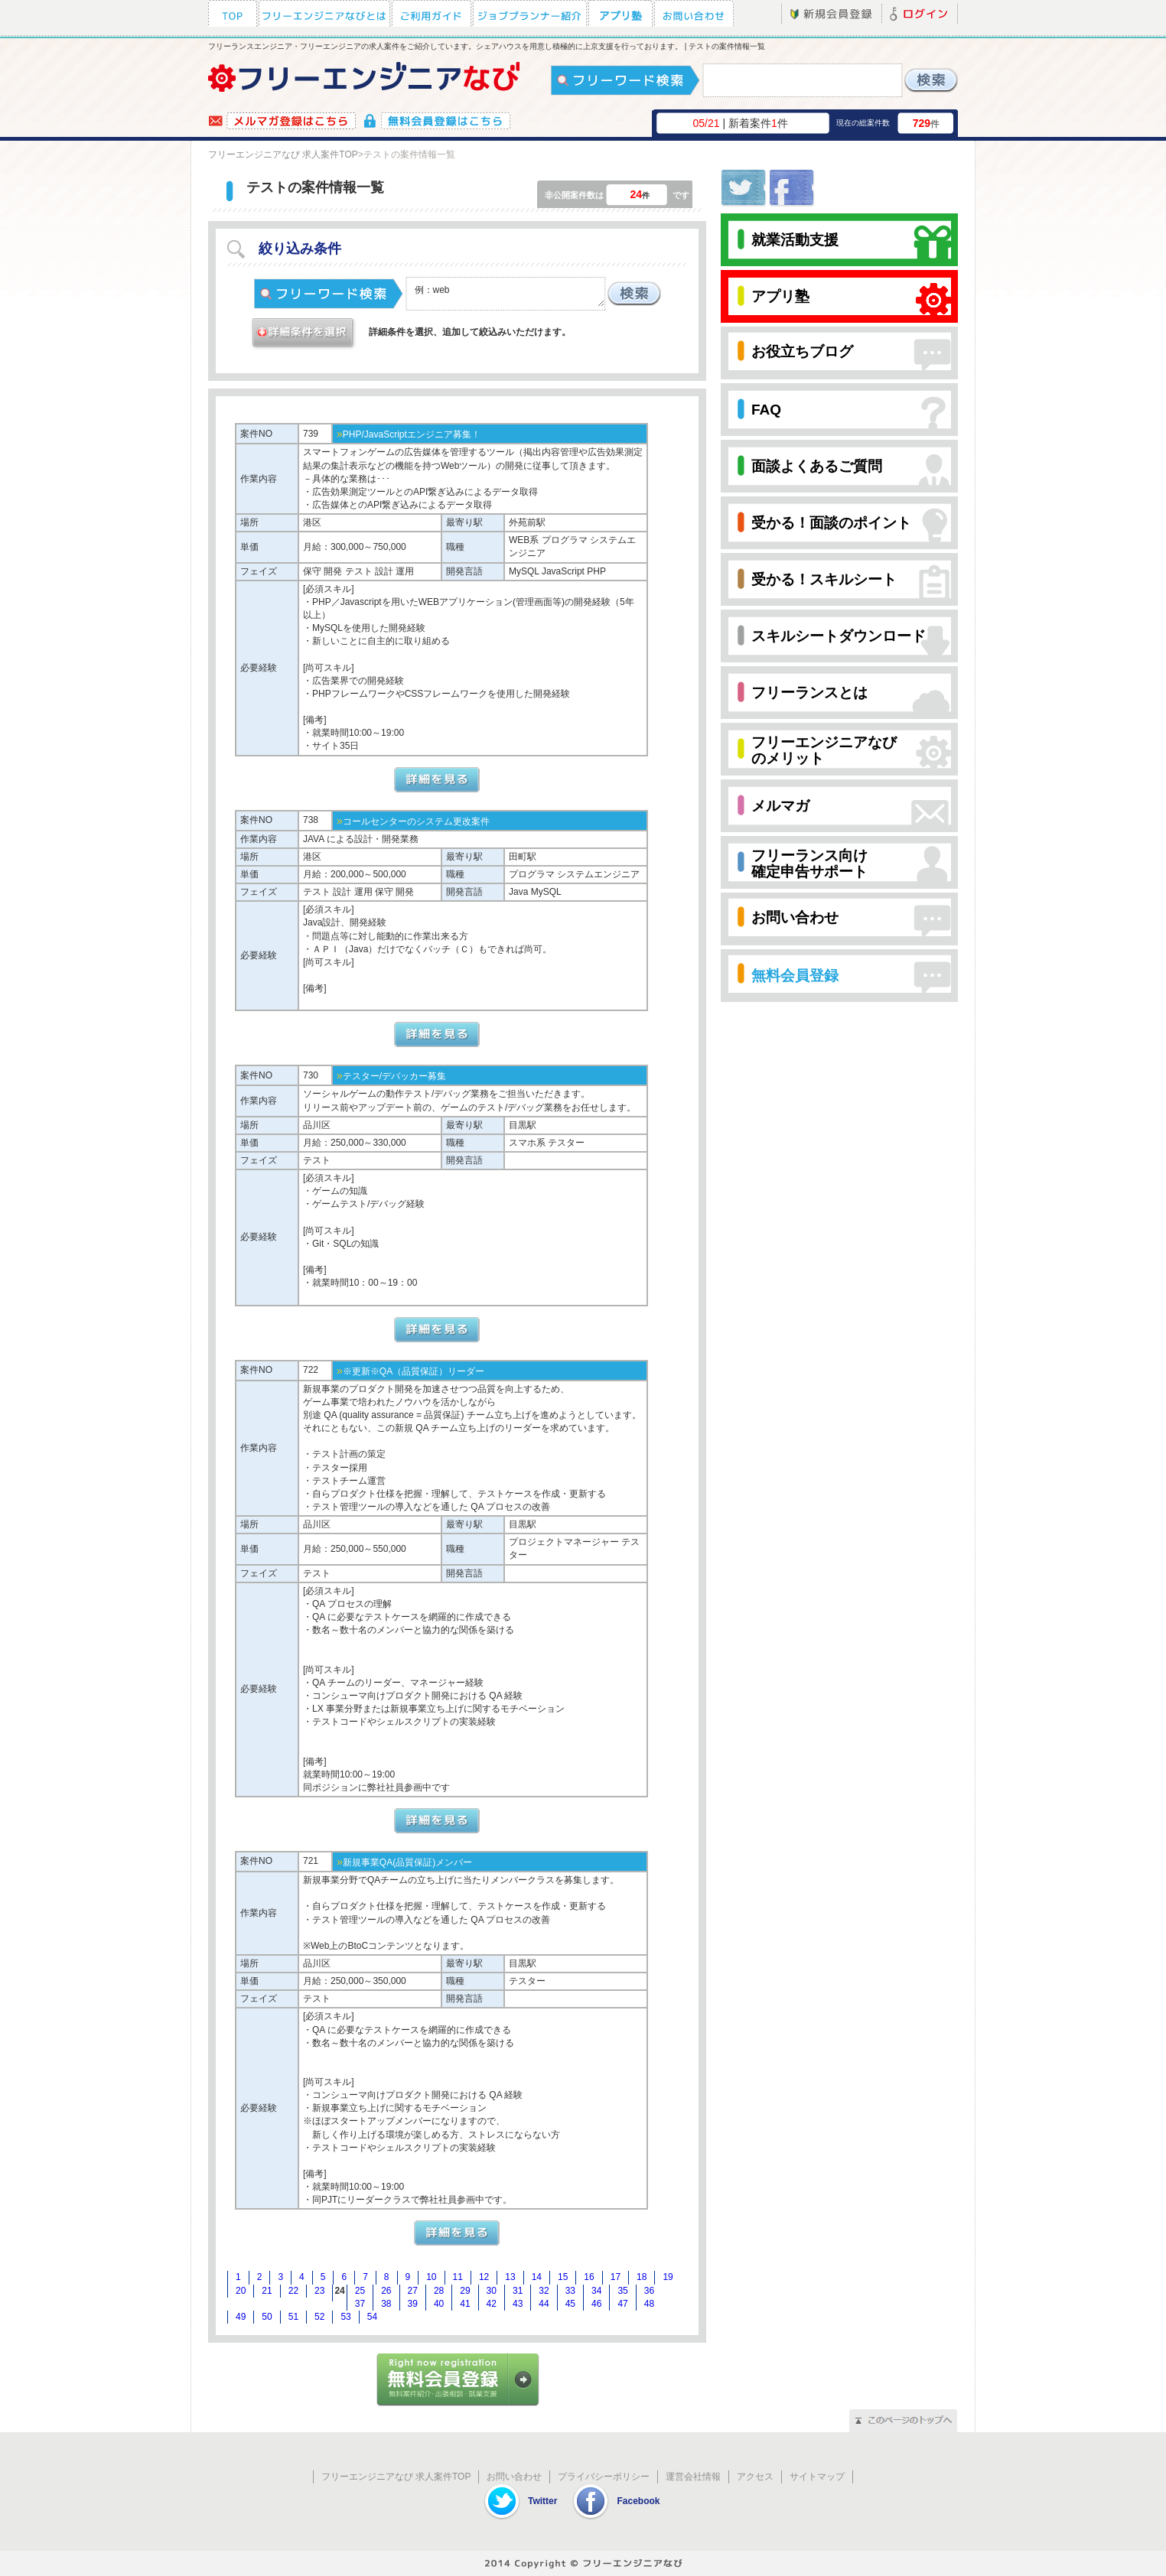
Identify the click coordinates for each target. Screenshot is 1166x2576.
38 (386, 2303)
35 (622, 2290)
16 (589, 2277)
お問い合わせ (514, 2476)
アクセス (755, 2476)
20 (241, 2290)
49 (241, 2316)
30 (492, 2290)
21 (267, 2290)
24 (339, 2290)
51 (293, 2316)
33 (570, 2290)
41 (465, 2303)
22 (293, 2290)
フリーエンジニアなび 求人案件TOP (283, 154)
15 (563, 2277)
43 (518, 2303)
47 (622, 2303)
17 (615, 2277)
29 (465, 2290)
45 (570, 2303)
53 (345, 2316)
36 (649, 2290)
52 (319, 2316)
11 (458, 2277)
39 (413, 2303)
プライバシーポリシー (604, 2476)
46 (596, 2303)
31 (518, 2290)
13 (510, 2277)
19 (668, 2277)
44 (544, 2303)
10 (431, 2277)
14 (537, 2277)
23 (319, 2290)
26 (386, 2290)
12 (484, 2277)
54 (372, 2316)
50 (267, 2316)
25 (360, 2290)
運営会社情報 (693, 2476)
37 (360, 2303)
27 (413, 2290)
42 (492, 2303)
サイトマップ (817, 2476)
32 (544, 2290)
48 (649, 2303)
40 (439, 2303)
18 (642, 2277)
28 (439, 2290)
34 (596, 2290)
